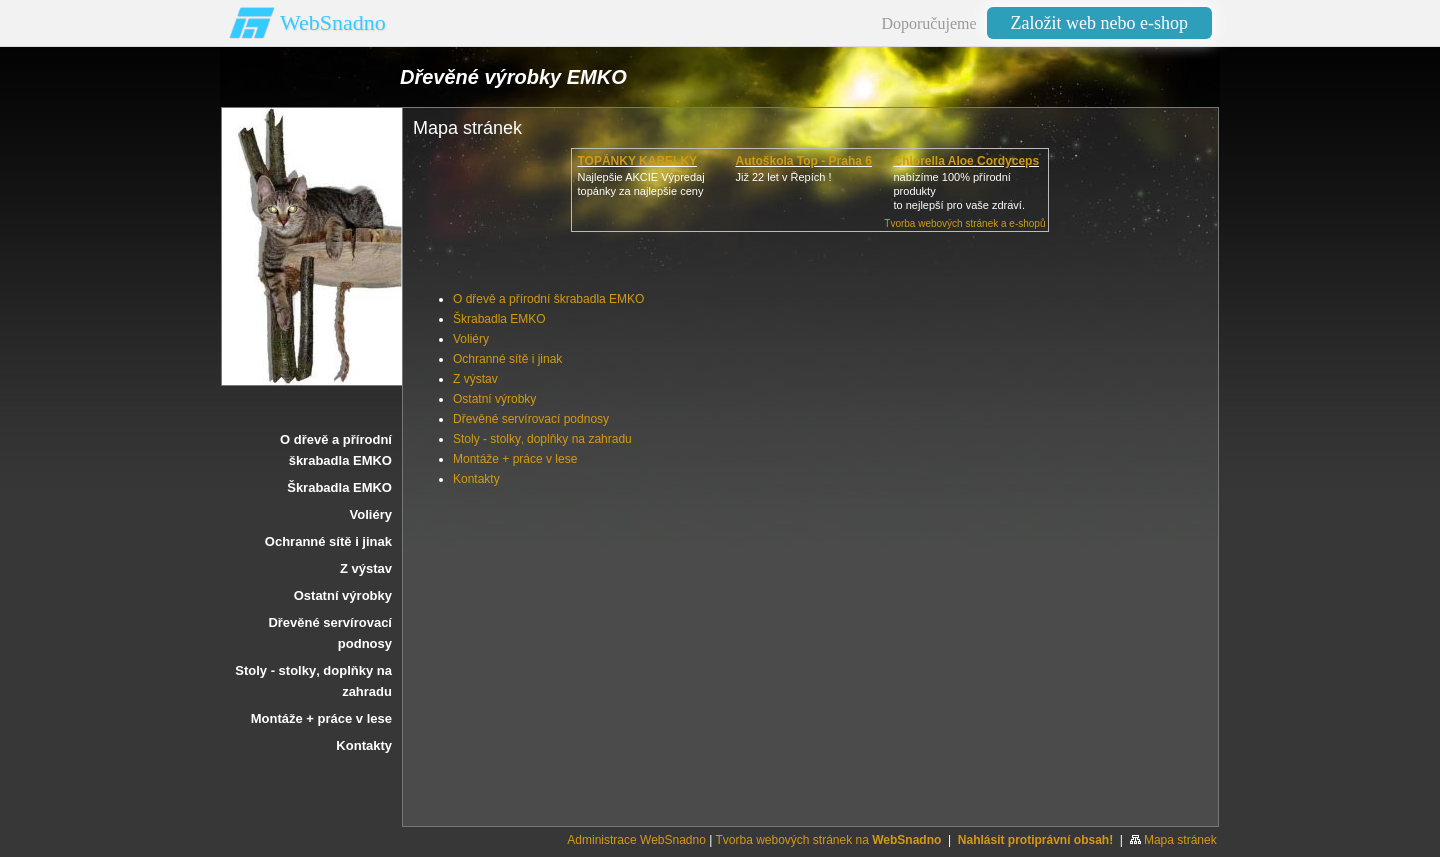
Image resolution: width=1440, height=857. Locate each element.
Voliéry (471, 339)
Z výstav (475, 379)
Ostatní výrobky (494, 399)
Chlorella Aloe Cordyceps (966, 161)
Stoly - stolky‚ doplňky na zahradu (542, 439)
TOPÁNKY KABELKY (637, 161)
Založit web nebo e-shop (1099, 23)
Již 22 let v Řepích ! (783, 177)
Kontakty (476, 479)
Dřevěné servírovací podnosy (531, 419)
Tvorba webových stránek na (828, 840)
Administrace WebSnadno (636, 840)
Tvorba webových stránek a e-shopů (964, 223)
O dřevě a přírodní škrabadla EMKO (548, 299)
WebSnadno (333, 22)
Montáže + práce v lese (515, 459)
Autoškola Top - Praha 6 (803, 161)
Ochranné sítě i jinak (507, 359)
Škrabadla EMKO (499, 319)
